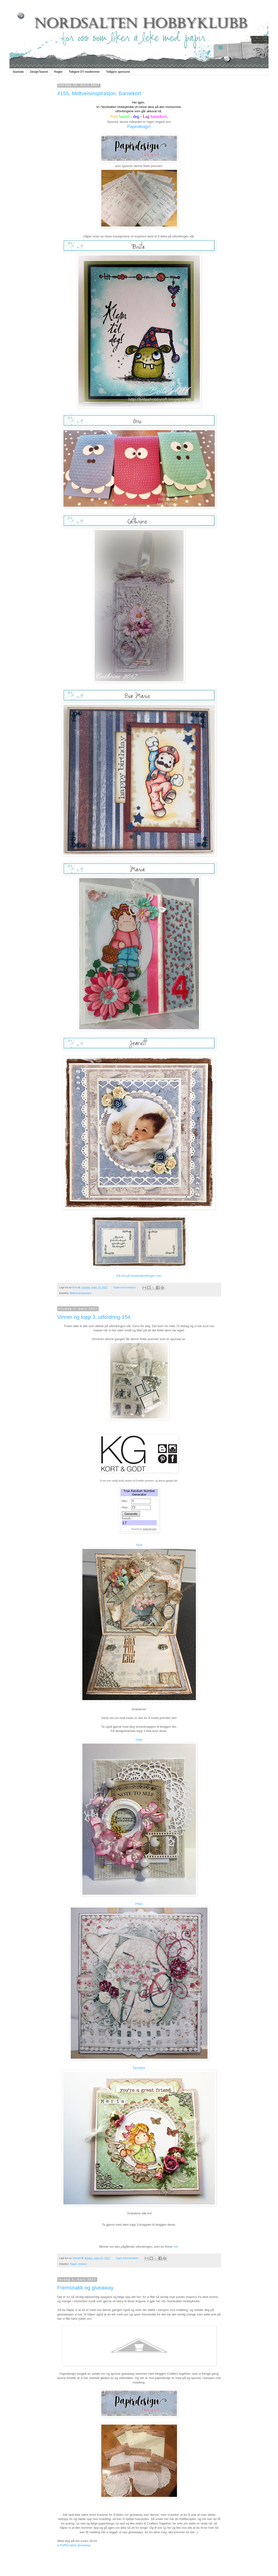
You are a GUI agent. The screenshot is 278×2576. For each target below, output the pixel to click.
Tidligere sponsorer (118, 71)
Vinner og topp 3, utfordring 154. (94, 1317)
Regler (58, 71)
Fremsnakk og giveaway (85, 2288)
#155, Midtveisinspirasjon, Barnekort (99, 93)
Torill (139, 1545)
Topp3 (73, 2264)
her (176, 2246)
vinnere (82, 2264)
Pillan (139, 1904)
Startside (18, 71)
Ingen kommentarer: (125, 1287)
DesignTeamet (39, 71)
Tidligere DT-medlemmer (84, 71)
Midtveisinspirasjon (81, 1293)
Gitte (139, 1739)
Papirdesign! (139, 126)
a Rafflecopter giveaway (74, 2545)
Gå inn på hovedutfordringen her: (139, 1275)
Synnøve (139, 2068)
